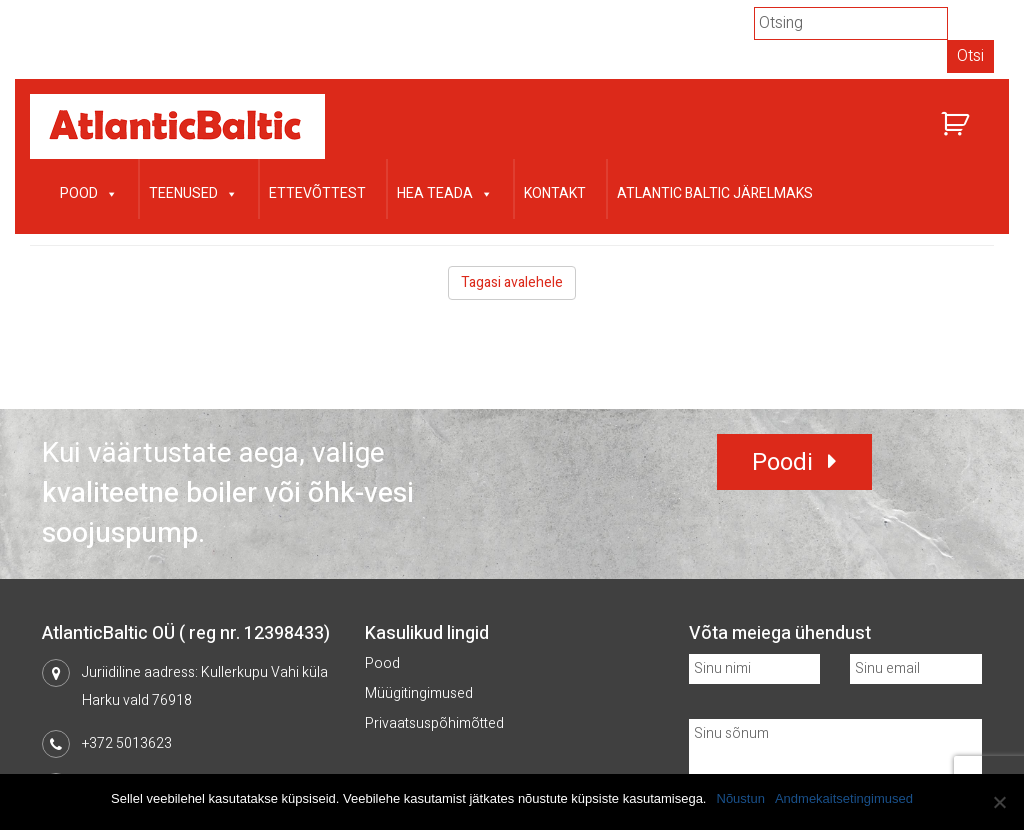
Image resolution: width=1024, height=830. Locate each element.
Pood (89, 191)
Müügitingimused (419, 693)
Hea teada (445, 191)
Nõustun (741, 798)
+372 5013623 (127, 743)
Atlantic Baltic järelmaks (715, 193)
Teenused (193, 191)
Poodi (782, 462)
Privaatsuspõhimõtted (434, 723)
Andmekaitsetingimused (844, 798)
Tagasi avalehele (512, 282)
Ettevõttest (317, 193)
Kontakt (555, 193)
